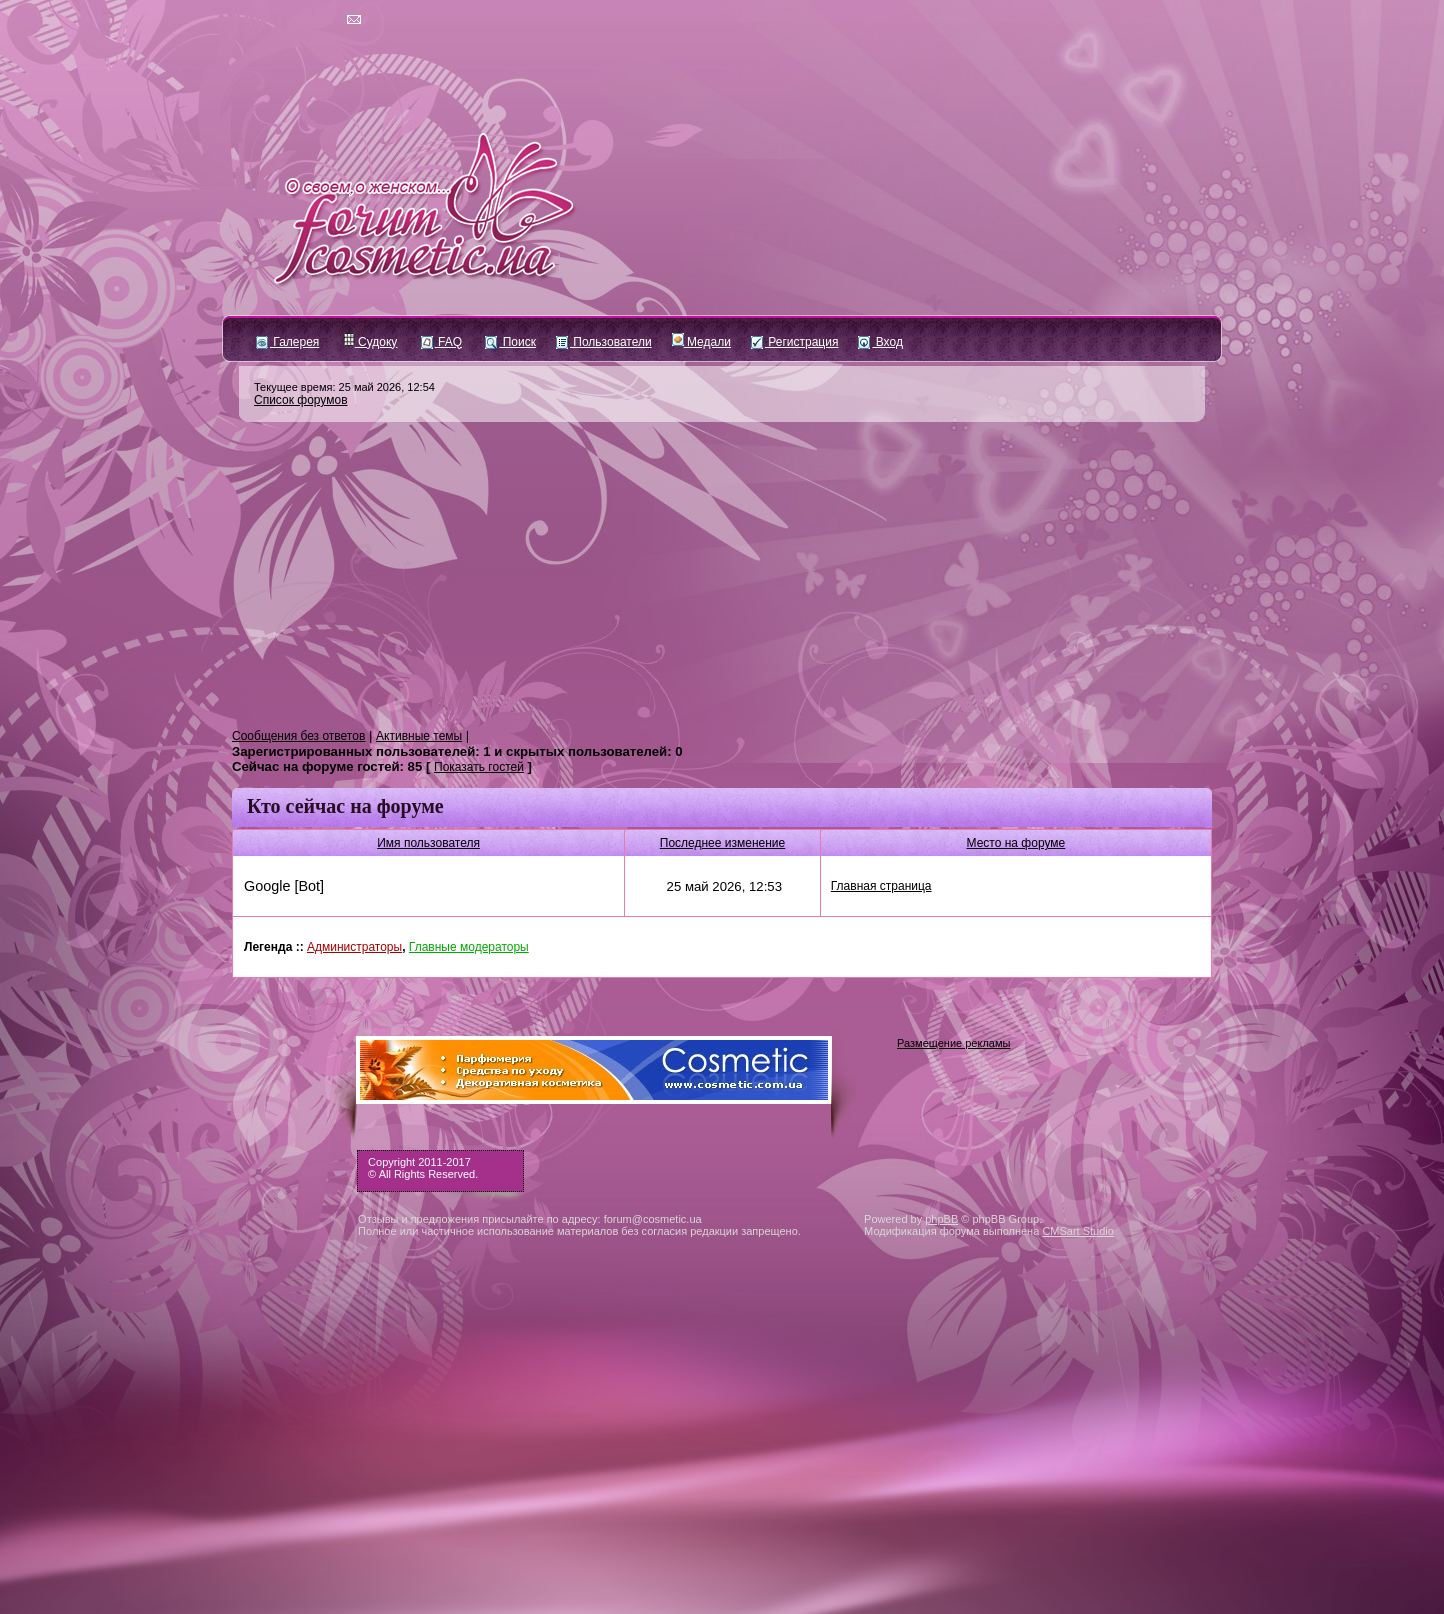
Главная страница (881, 886)
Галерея (287, 342)
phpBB (941, 1219)
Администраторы (354, 947)
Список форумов (301, 400)
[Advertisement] (722, 576)
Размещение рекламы (953, 1043)
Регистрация (794, 342)
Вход (880, 342)
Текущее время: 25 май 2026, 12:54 (344, 387)
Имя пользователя (428, 843)
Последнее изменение (722, 843)
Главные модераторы (469, 947)
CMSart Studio (1078, 1231)
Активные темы (419, 736)
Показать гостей (479, 767)
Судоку (370, 342)
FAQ (441, 342)
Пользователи (604, 342)
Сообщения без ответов (298, 736)
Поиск (510, 342)
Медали (701, 342)
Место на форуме (1016, 843)
